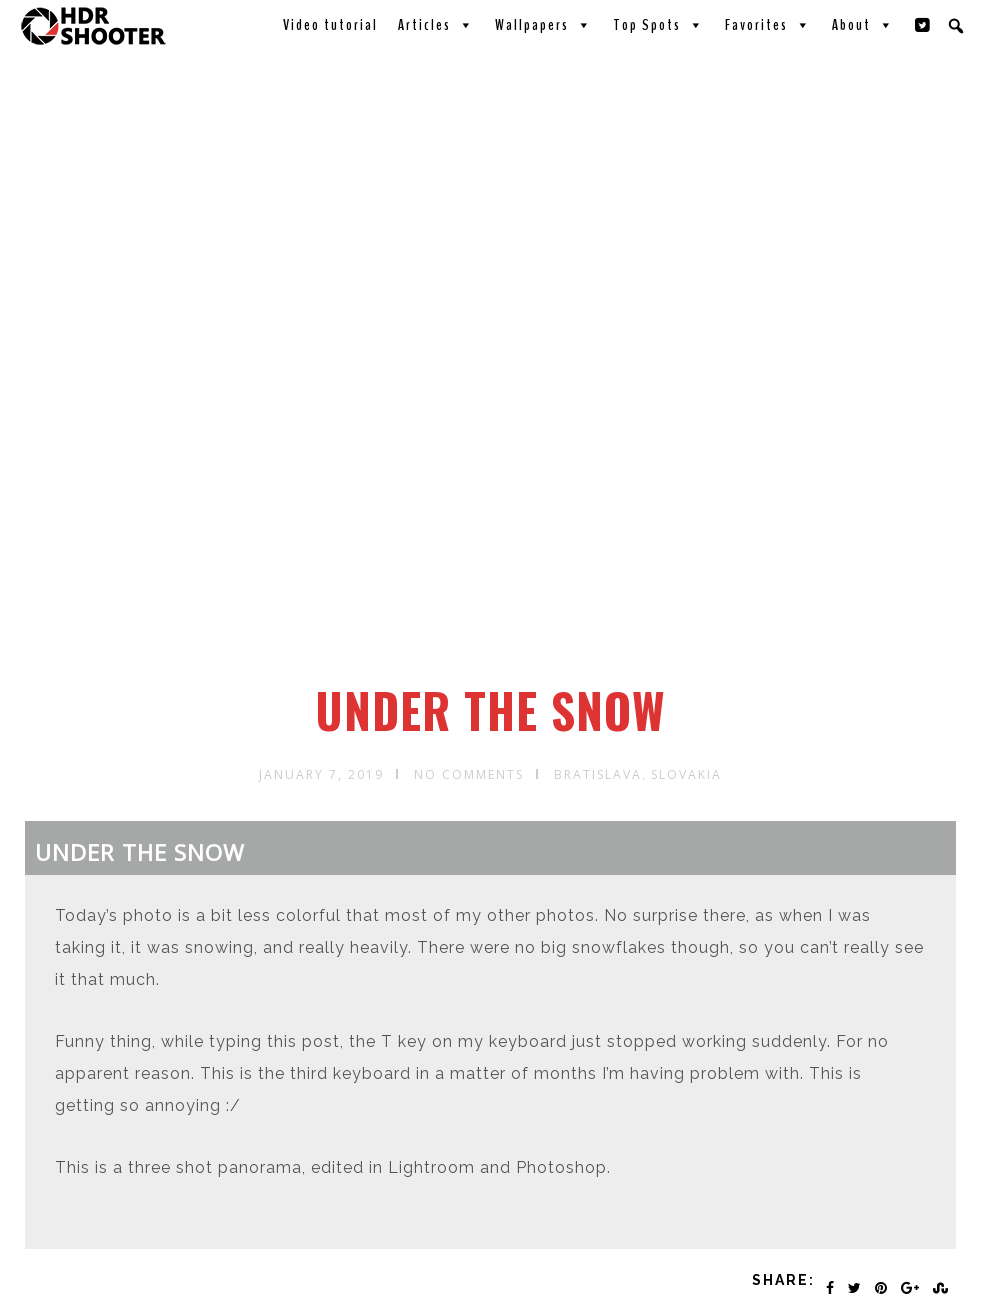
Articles (436, 25)
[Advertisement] (494, 533)
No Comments (469, 774)
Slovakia (686, 774)
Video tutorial (330, 25)
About (863, 25)
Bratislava (598, 774)
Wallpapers (544, 25)
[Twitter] (923, 25)
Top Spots (659, 25)
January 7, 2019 (321, 774)
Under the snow (490, 710)
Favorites (768, 25)
